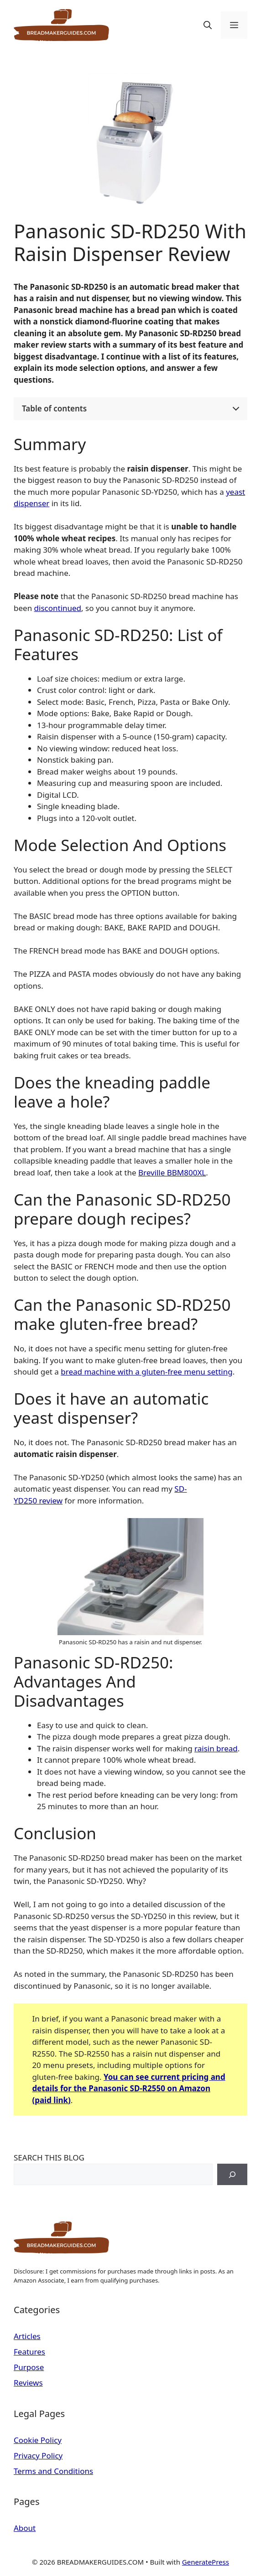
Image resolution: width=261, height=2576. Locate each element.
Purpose (29, 2367)
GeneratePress (205, 2561)
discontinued (58, 608)
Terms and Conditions (53, 2471)
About (25, 2528)
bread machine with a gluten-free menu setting (146, 1371)
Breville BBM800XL (172, 1172)
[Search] (232, 2175)
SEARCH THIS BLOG (49, 2157)
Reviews (28, 2382)
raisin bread (216, 1748)
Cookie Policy (38, 2440)
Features (29, 2351)
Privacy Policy (38, 2455)
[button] (207, 25)
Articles (27, 2336)
